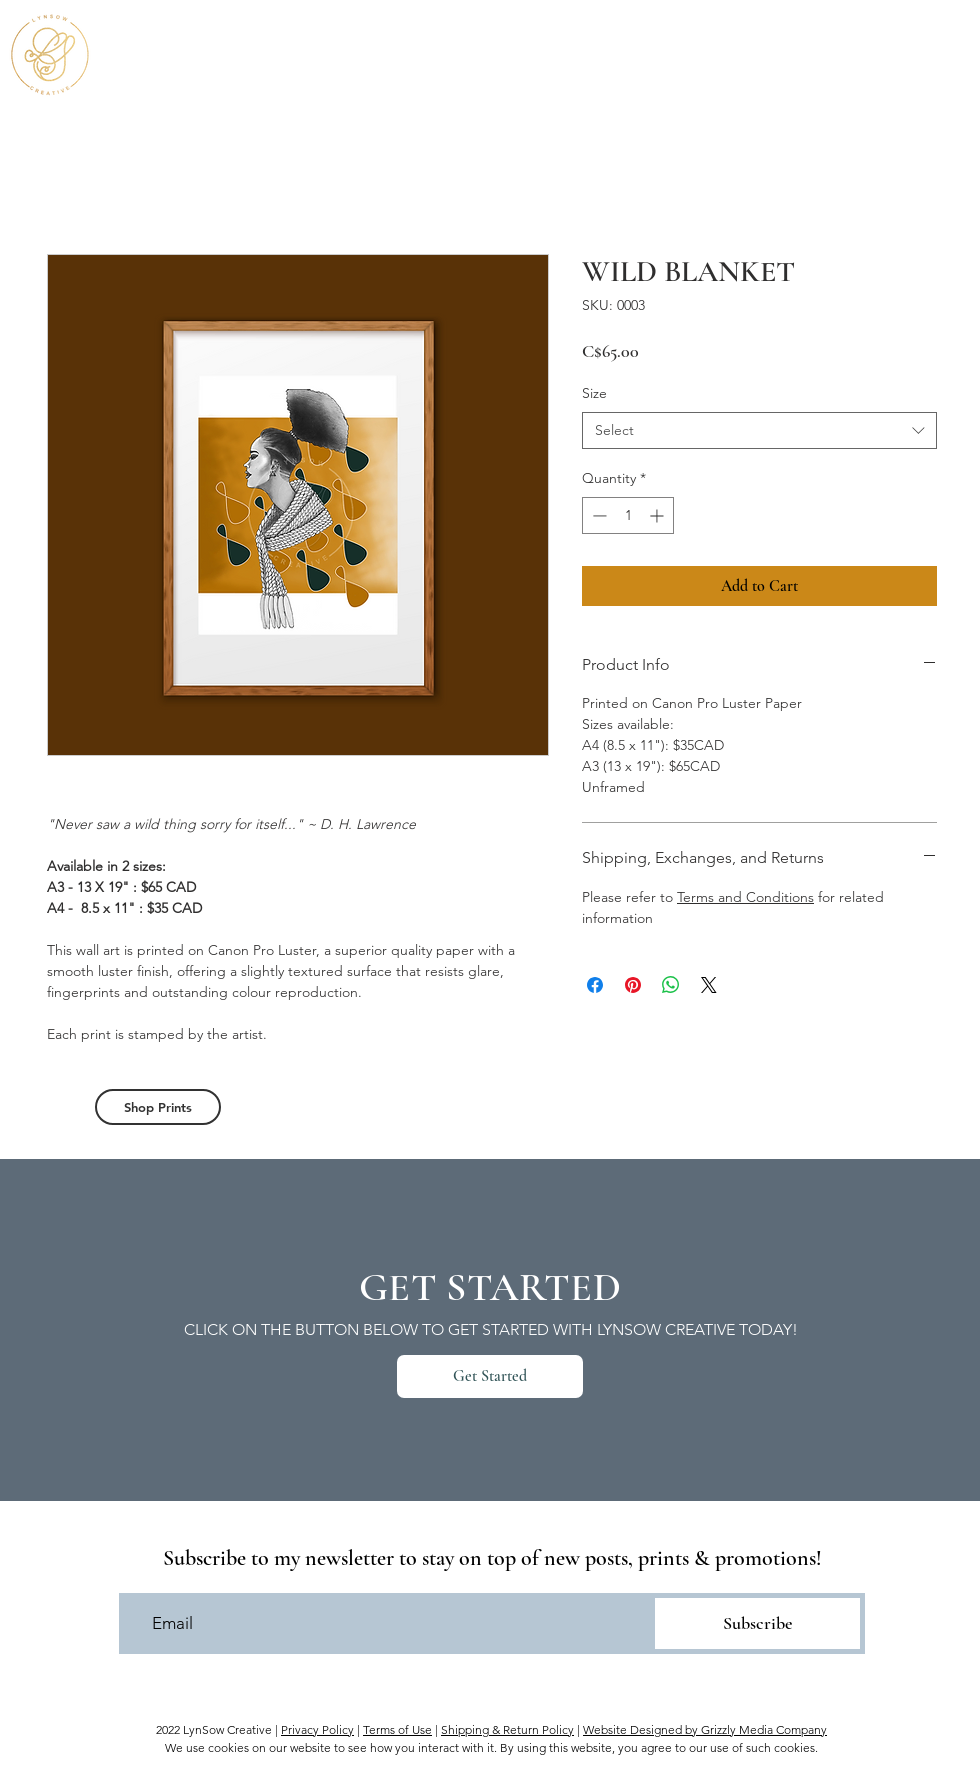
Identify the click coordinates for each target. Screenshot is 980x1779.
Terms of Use (397, 1729)
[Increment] (658, 515)
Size (594, 393)
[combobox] (759, 431)
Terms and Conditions (745, 897)
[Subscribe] (757, 1623)
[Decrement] (597, 515)
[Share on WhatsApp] (671, 985)
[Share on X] (709, 985)
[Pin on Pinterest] (633, 985)
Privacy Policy (317, 1729)
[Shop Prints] (158, 1107)
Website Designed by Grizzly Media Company (705, 1729)
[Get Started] (490, 1376)
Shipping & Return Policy (507, 1729)
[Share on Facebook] (595, 985)
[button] (944, 51)
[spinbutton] (628, 515)
